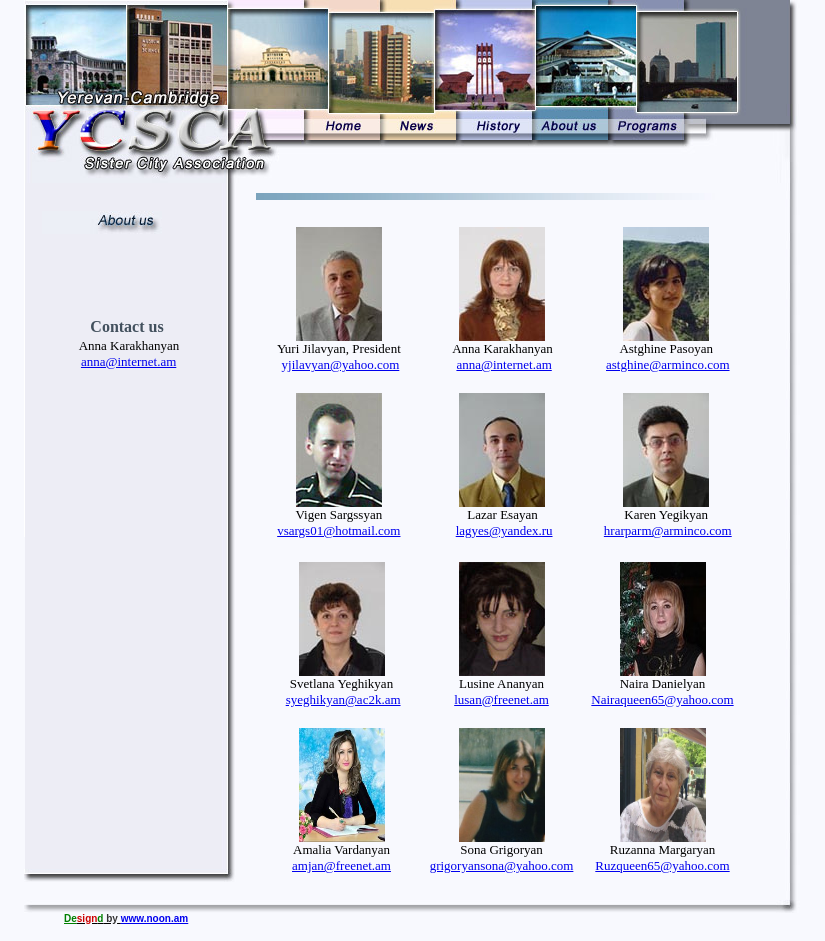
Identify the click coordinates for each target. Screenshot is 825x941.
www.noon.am (154, 918)
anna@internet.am (503, 364)
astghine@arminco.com (668, 364)
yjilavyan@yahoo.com (341, 364)
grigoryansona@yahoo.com (502, 865)
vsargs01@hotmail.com (338, 530)
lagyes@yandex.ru (504, 530)
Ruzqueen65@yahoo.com (662, 865)
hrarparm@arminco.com (668, 530)
